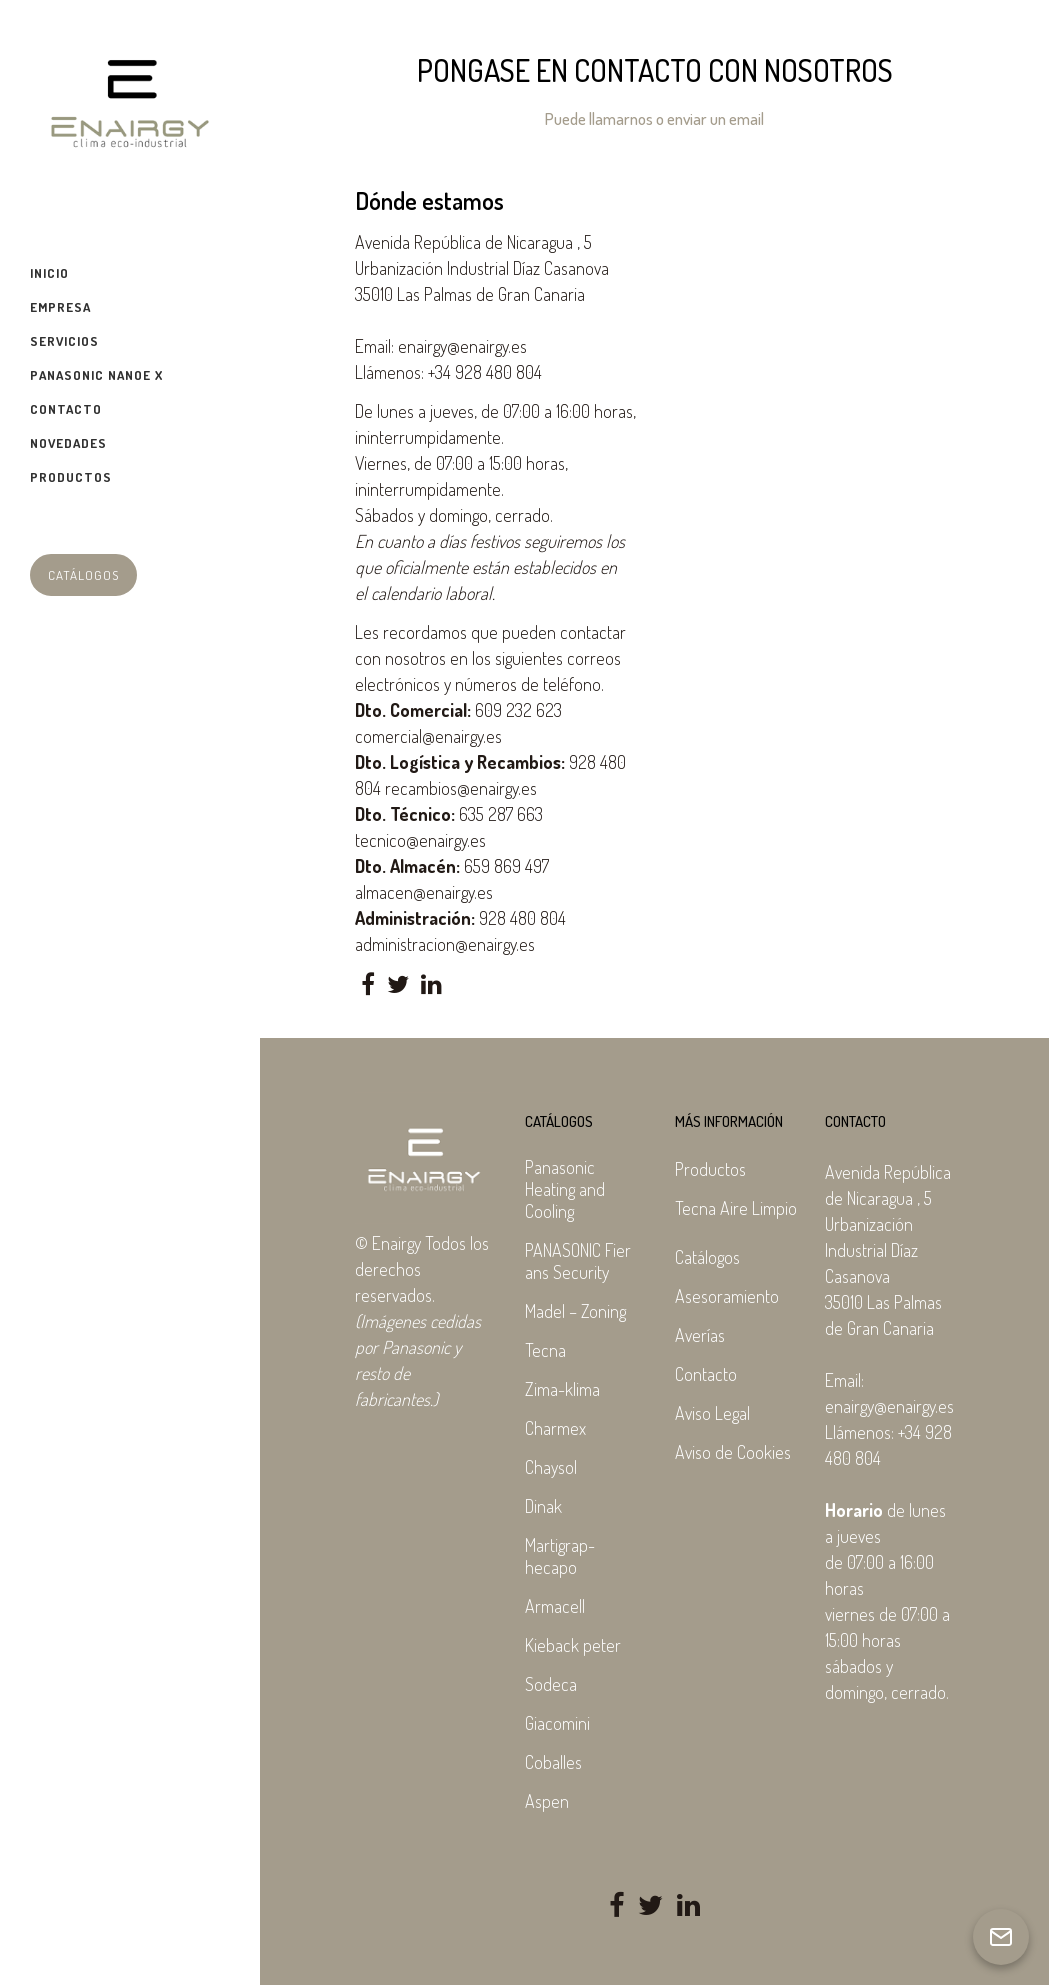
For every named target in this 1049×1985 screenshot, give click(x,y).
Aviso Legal (712, 1413)
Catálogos (83, 575)
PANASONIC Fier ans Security (578, 1261)
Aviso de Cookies (733, 1452)
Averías (700, 1335)
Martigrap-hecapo (560, 1556)
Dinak (543, 1506)
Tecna (545, 1350)
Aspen (547, 1801)
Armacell (555, 1606)
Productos (710, 1169)
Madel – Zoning (575, 1311)
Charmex (555, 1428)
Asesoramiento (727, 1296)
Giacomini (557, 1723)
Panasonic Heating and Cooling (565, 1189)
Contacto (706, 1374)
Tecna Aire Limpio (736, 1208)
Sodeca (551, 1684)
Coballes (553, 1762)
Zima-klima (562, 1389)
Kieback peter (573, 1645)
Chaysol (551, 1467)
